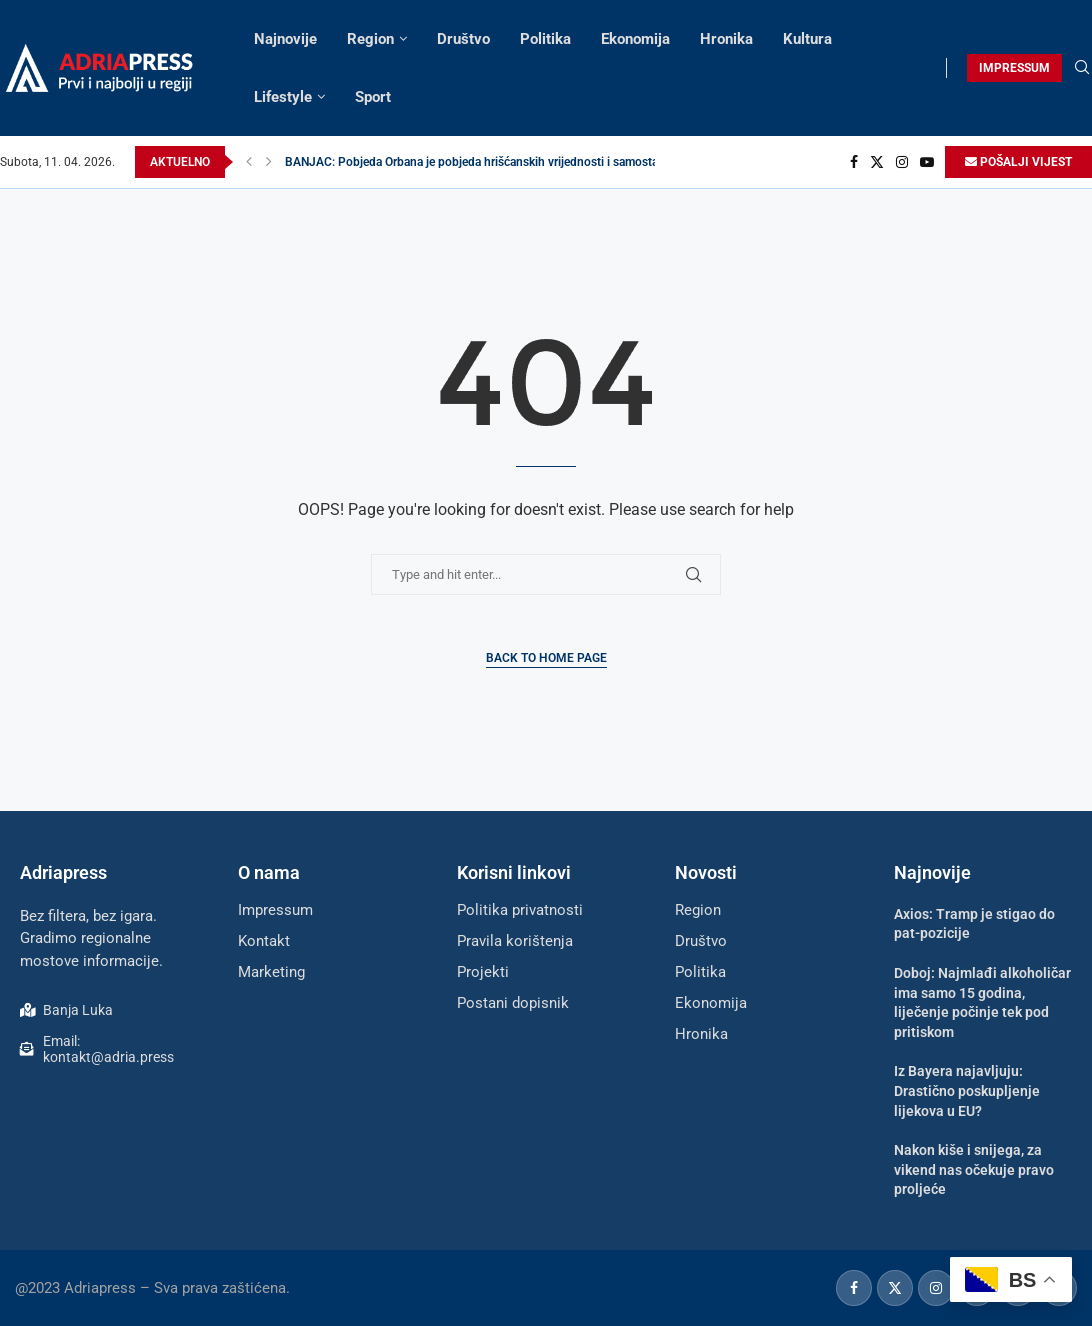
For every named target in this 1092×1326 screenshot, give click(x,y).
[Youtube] (927, 162)
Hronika (726, 39)
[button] (249, 162)
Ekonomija (635, 39)
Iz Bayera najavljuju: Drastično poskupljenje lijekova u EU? (967, 1090)
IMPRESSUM (1014, 68)
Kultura (807, 39)
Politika (545, 39)
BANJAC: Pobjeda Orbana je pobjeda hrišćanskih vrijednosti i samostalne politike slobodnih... (533, 162)
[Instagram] (902, 162)
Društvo (463, 39)
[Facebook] (854, 162)
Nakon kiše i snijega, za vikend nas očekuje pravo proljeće (974, 1169)
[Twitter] (877, 162)
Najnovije (285, 39)
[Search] (1082, 68)
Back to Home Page (546, 658)
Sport (373, 97)
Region (370, 39)
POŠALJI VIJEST (1018, 162)
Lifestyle (283, 97)
